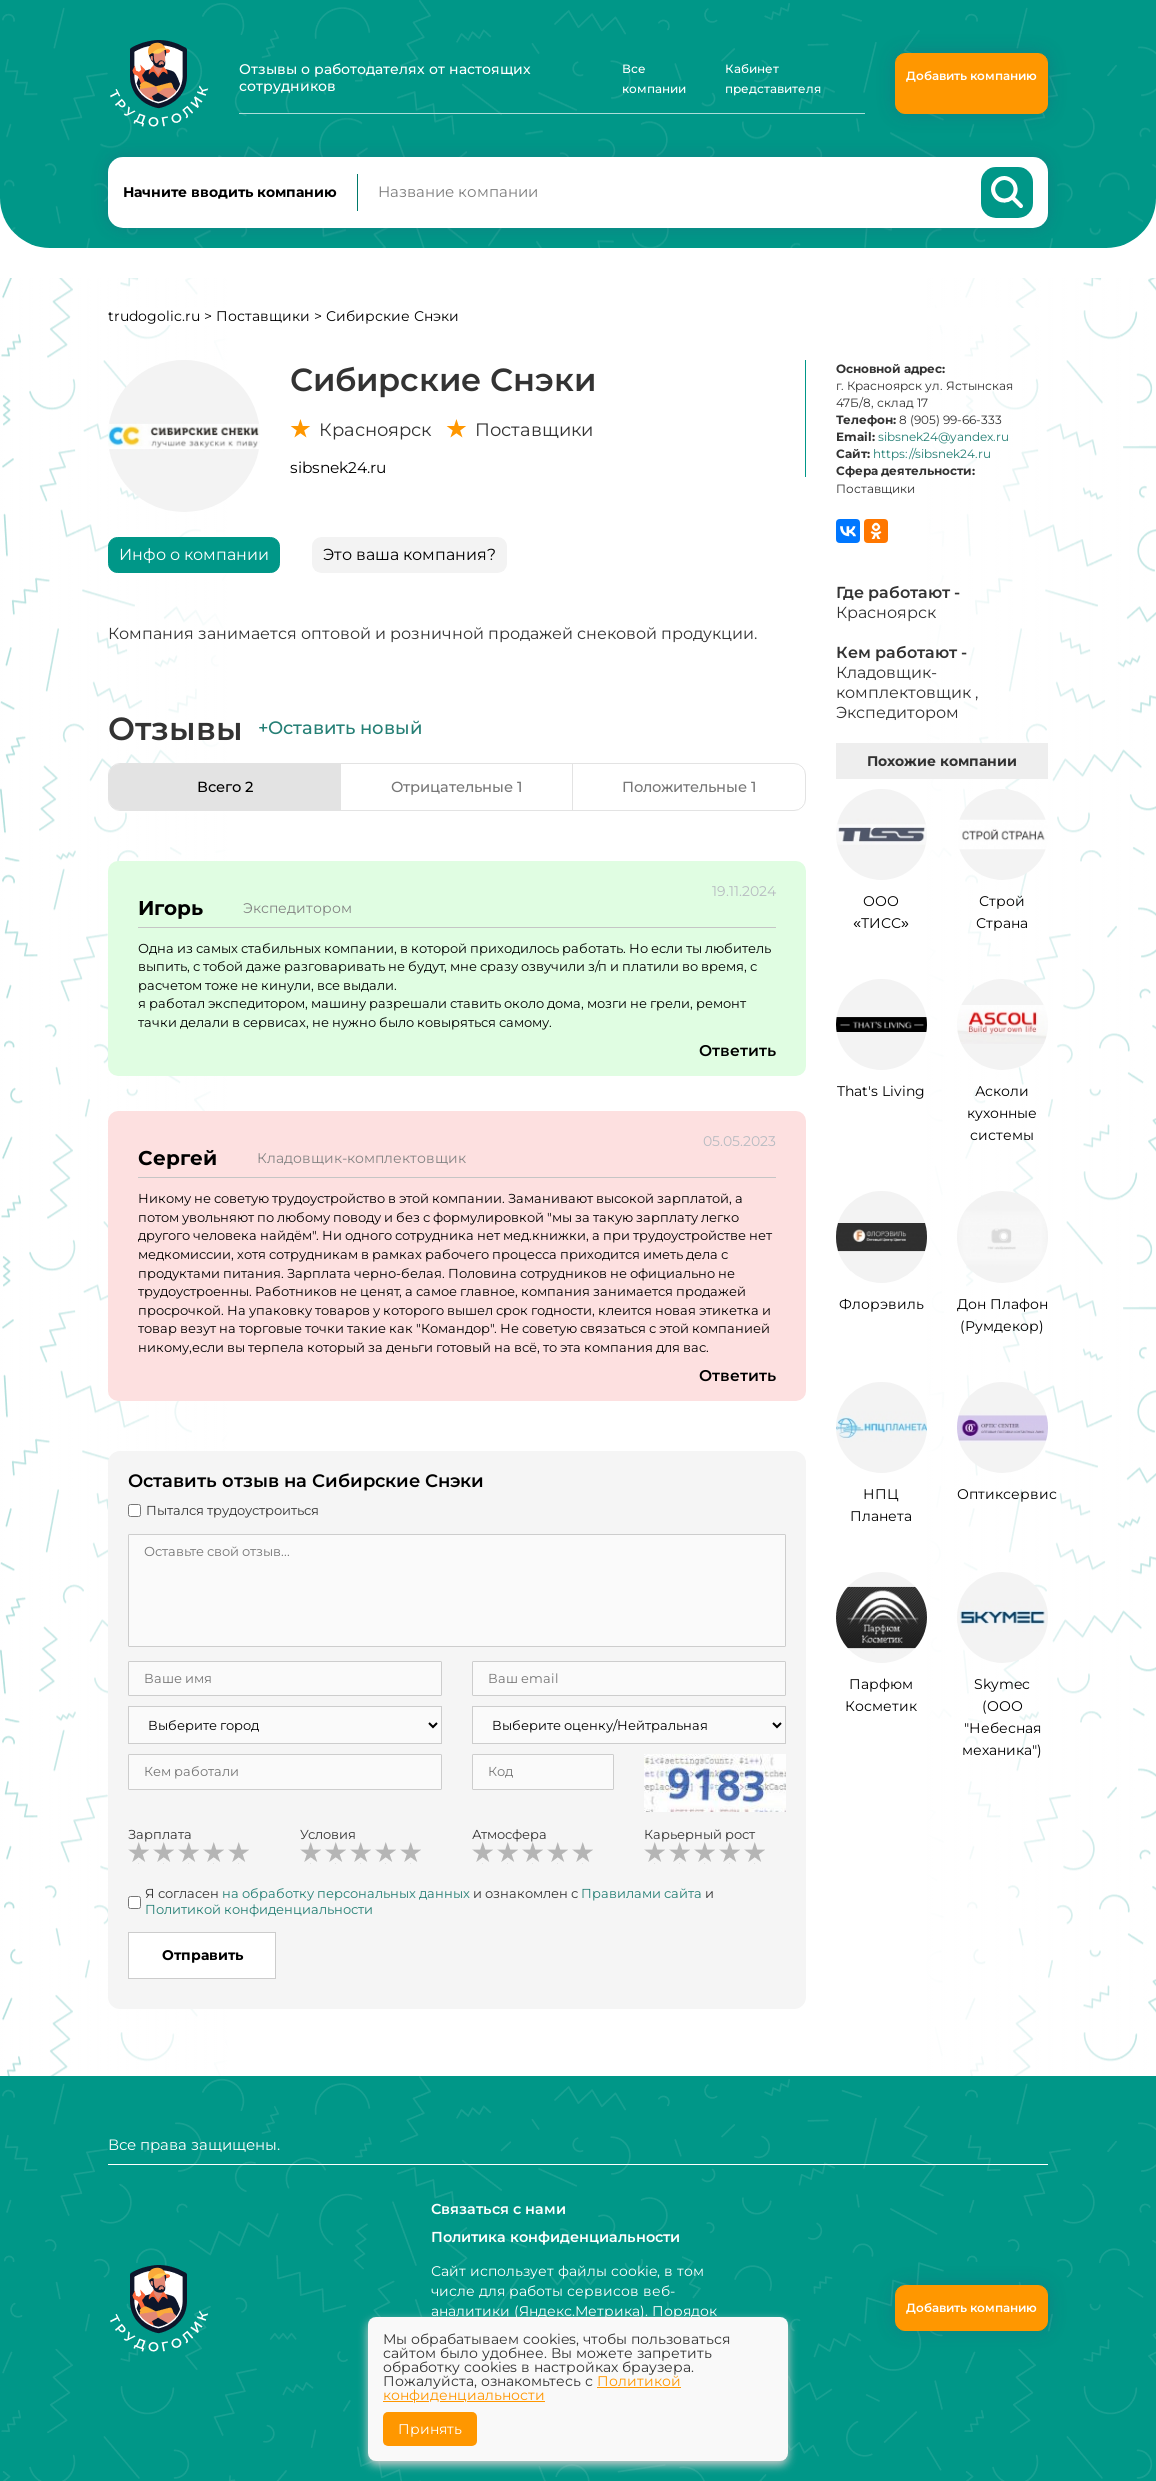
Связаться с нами (496, 2209)
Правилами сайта (641, 1900)
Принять (430, 2429)
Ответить (737, 1058)
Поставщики (263, 323)
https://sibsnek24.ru (932, 461)
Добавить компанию (971, 75)
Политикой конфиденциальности (259, 1916)
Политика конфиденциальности (553, 2237)
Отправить (202, 1963)
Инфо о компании (194, 561)
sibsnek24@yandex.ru (943, 444)
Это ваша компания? (409, 561)
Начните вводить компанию (230, 196)
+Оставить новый (340, 735)
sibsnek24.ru (338, 474)
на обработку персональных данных (346, 1900)
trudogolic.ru (154, 323)
